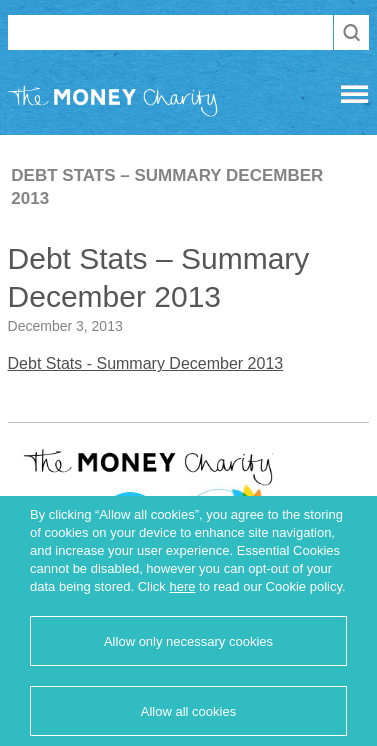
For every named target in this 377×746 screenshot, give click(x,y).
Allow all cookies (188, 711)
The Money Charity (113, 105)
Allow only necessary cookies (188, 641)
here (182, 586)
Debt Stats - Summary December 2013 (146, 363)
